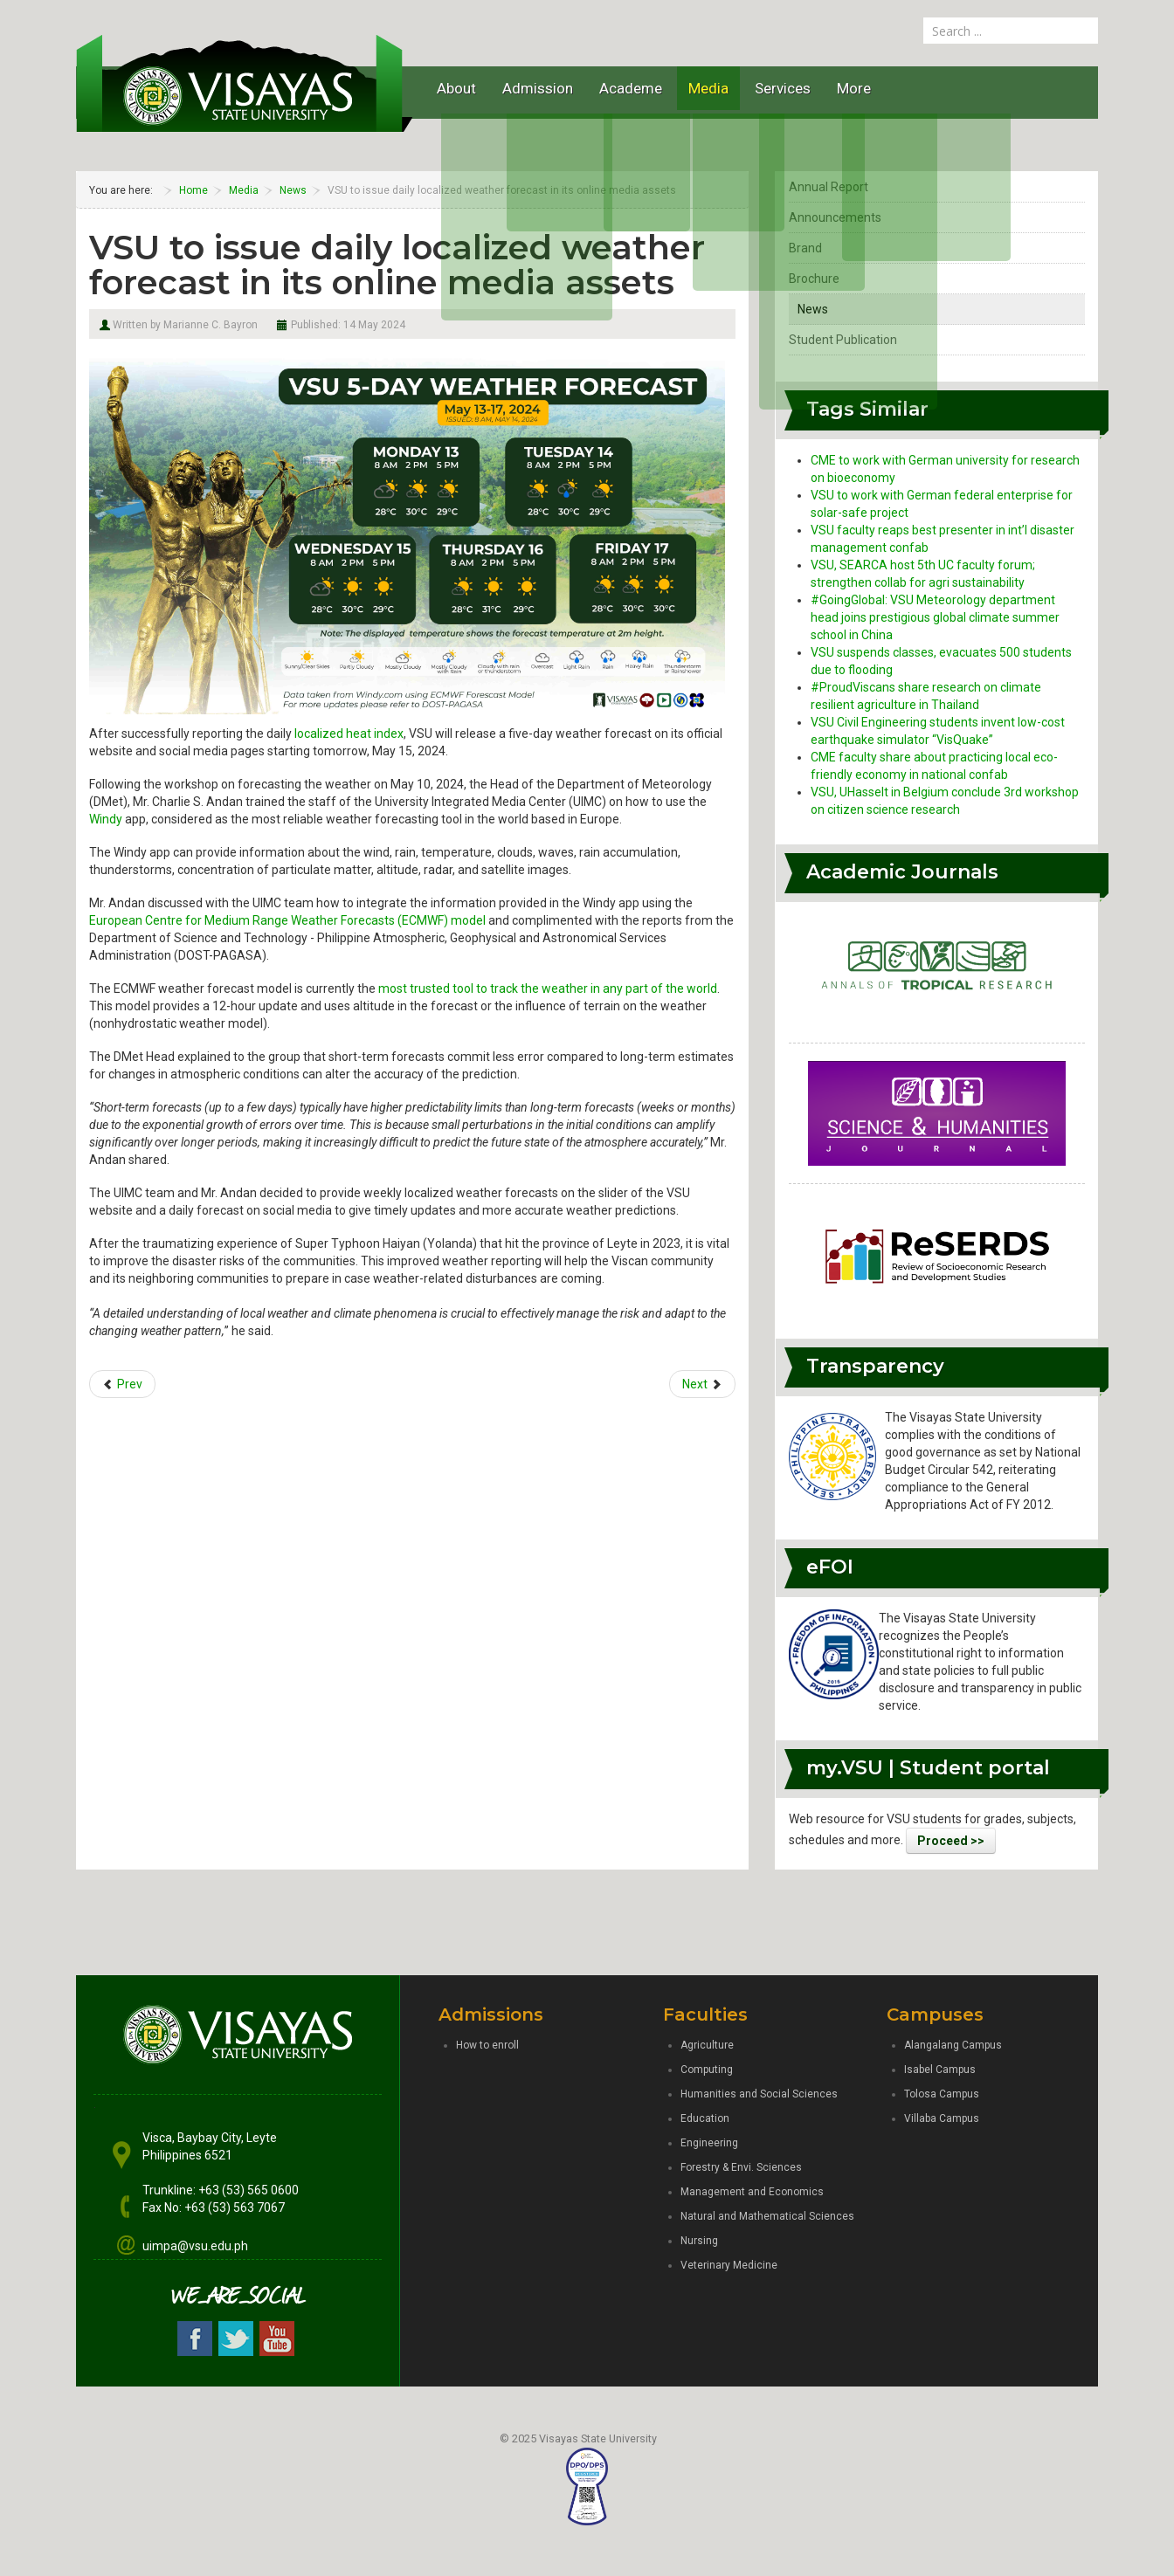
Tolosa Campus (941, 2094)
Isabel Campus (940, 2069)
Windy (105, 819)
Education (704, 2118)
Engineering (709, 2143)
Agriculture (707, 2045)
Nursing (699, 2241)
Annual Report (828, 187)
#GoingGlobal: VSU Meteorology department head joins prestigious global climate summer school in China (935, 617)
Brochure (814, 279)
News (813, 309)
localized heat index (349, 733)
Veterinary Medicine (728, 2265)
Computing (706, 2069)
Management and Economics (752, 2192)
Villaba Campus (941, 2118)
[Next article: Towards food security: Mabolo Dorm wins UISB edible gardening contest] (702, 1384)
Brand (805, 248)
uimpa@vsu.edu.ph (195, 2246)
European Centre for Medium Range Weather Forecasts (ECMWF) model (287, 920)
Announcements (835, 217)
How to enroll (487, 2045)
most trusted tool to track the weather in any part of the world (547, 988)
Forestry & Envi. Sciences (741, 2167)
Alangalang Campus (953, 2045)
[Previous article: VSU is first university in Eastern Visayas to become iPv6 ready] (122, 1384)
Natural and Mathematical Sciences (767, 2216)
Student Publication (843, 340)
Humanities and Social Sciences (759, 2094)
